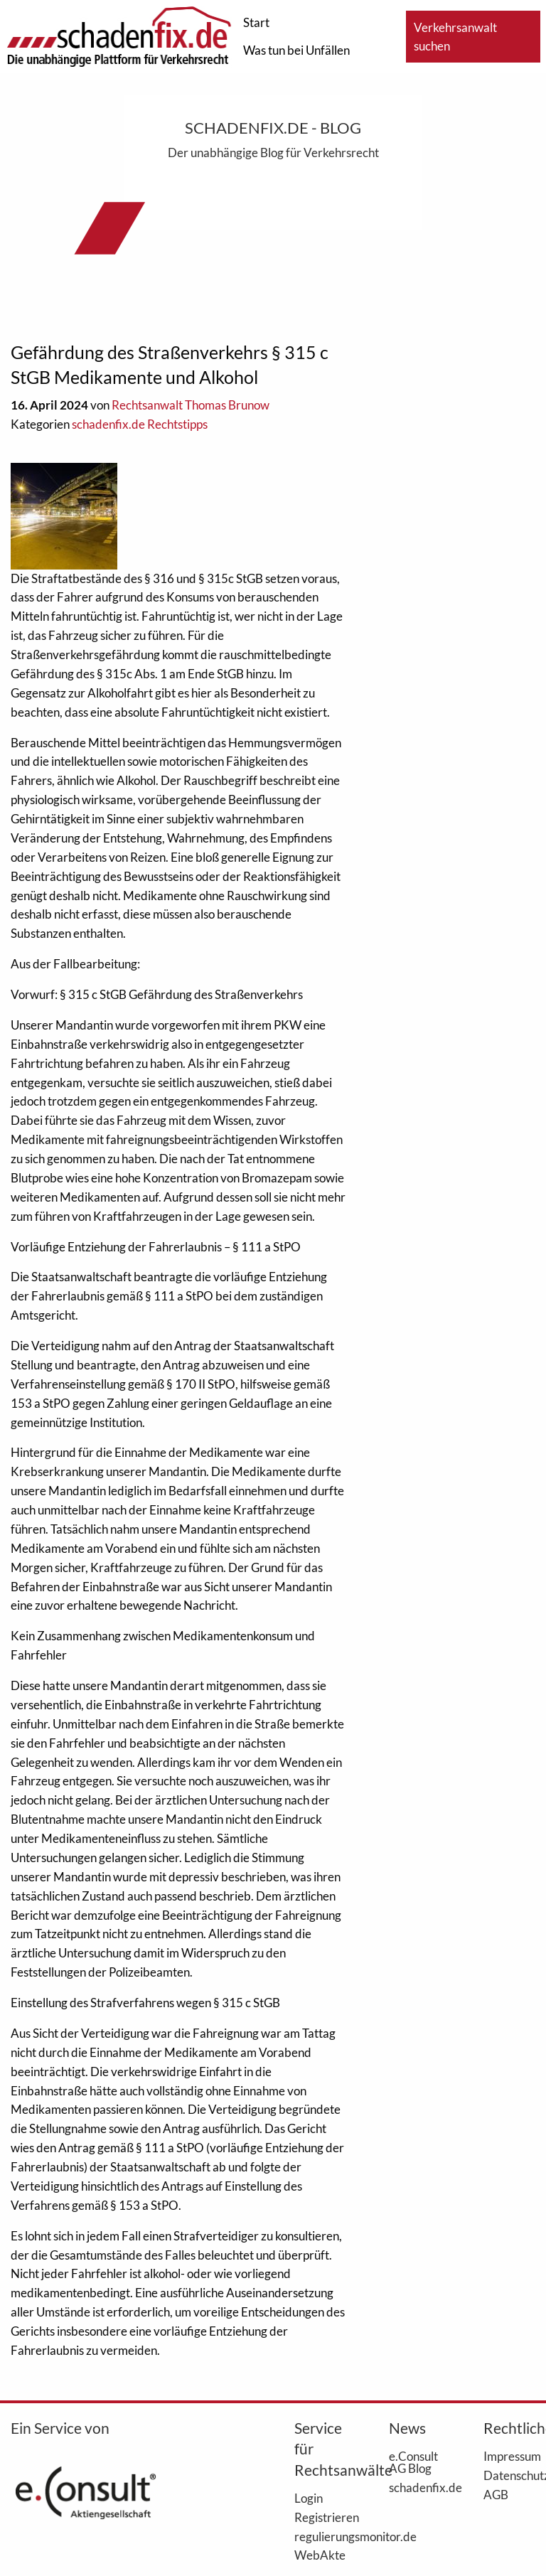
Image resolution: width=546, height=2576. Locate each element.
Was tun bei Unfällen (296, 50)
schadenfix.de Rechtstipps (140, 424)
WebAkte (320, 2555)
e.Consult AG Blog (413, 2462)
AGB (495, 2494)
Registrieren (320, 2517)
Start (256, 22)
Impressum (509, 2456)
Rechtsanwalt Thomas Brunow (190, 404)
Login (308, 2498)
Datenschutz (509, 2475)
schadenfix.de (415, 2487)
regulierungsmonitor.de (320, 2536)
